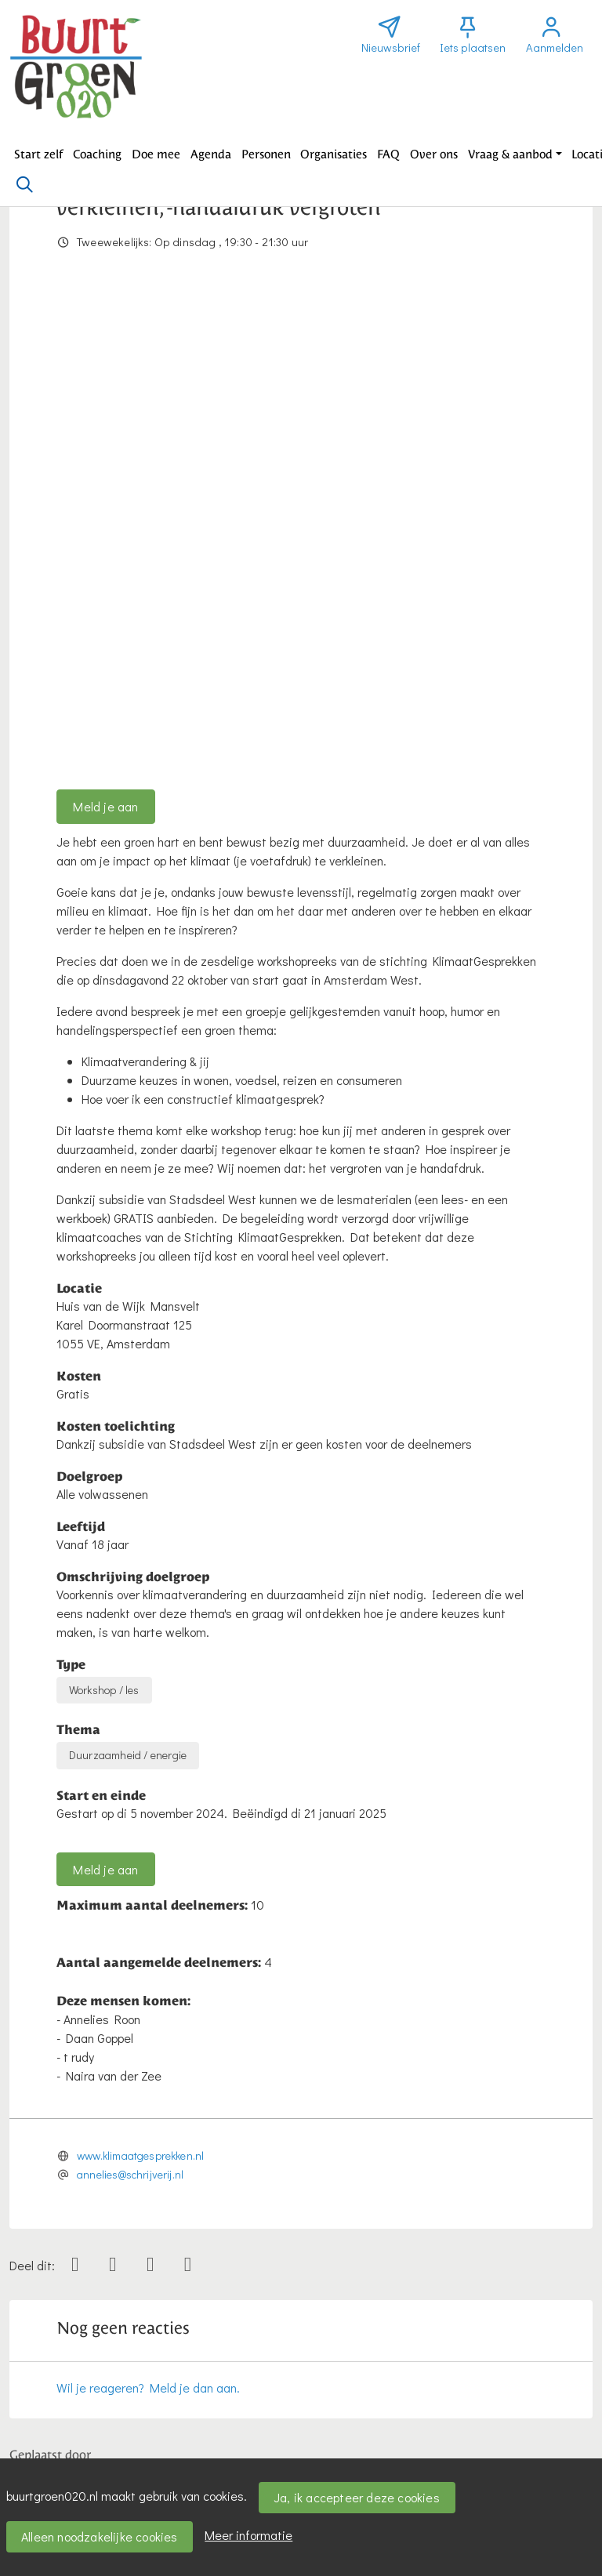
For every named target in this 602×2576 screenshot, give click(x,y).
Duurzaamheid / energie (128, 1283)
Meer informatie (248, 2535)
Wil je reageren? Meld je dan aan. (148, 1916)
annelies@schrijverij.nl (130, 1703)
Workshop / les (104, 1218)
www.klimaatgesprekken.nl (140, 1684)
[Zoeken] (24, 185)
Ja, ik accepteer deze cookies (357, 2497)
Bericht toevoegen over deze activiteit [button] (123, 2345)
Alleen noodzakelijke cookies (99, 2536)
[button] (38, 154)
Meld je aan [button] (105, 335)
